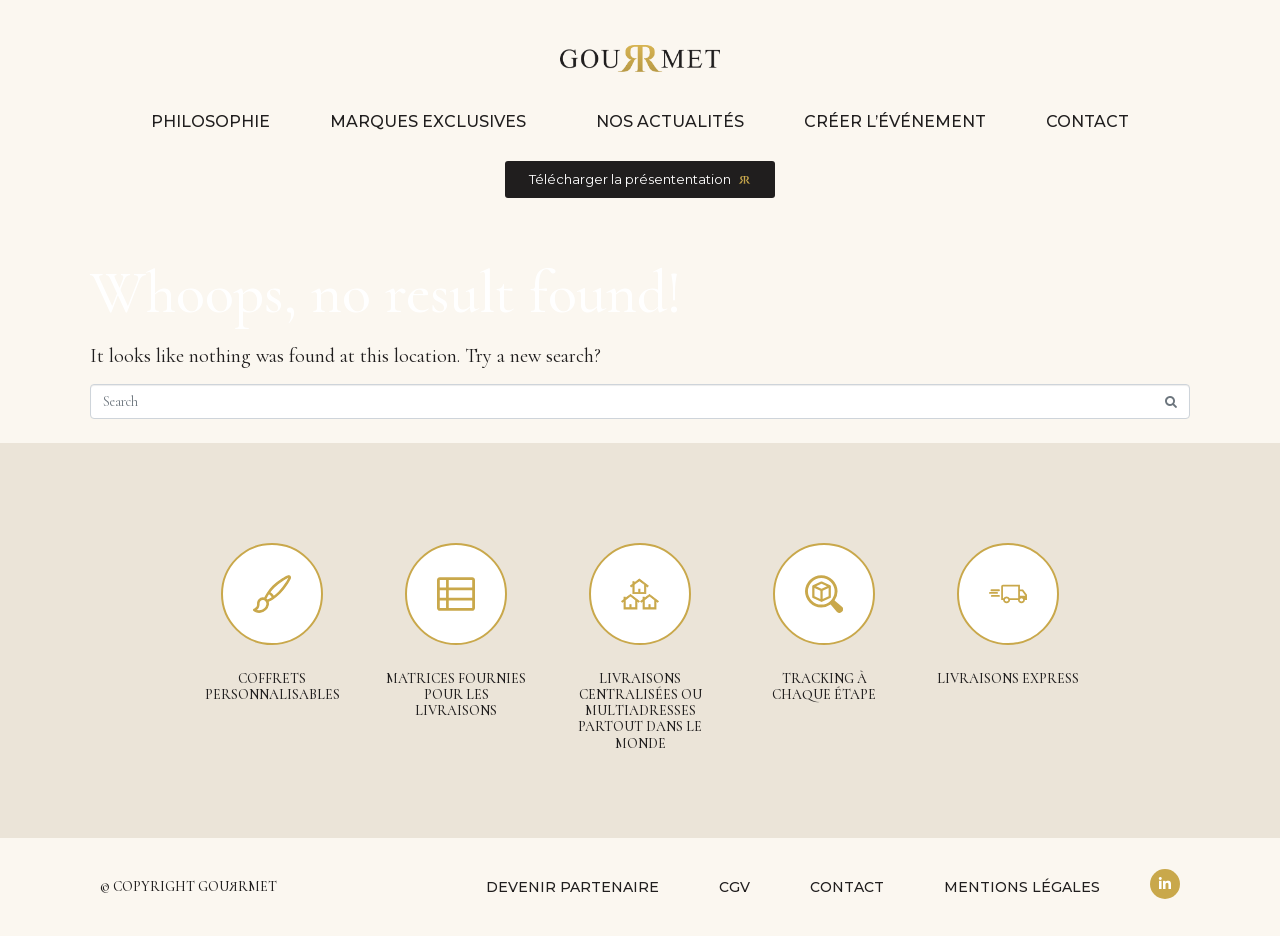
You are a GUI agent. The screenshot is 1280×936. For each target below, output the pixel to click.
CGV (734, 887)
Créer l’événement (895, 121)
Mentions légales (1022, 887)
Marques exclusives (428, 121)
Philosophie (210, 121)
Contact (1087, 121)
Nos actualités (670, 121)
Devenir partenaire (572, 887)
